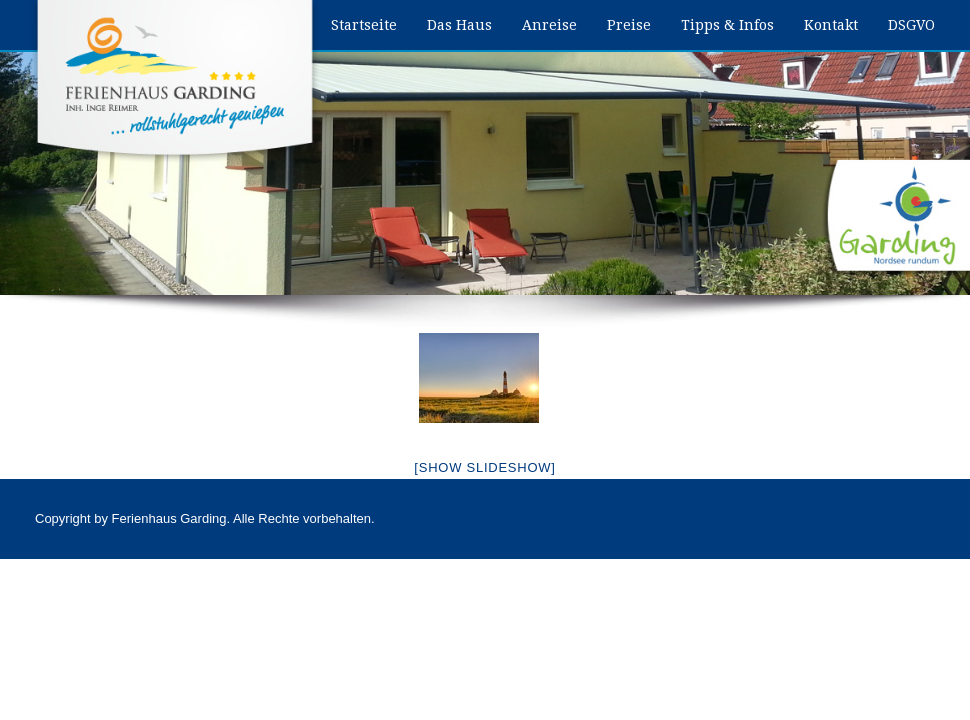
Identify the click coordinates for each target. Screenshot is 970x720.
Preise (629, 25)
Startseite (364, 25)
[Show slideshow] (484, 467)
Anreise (549, 25)
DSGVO (911, 25)
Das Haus (459, 25)
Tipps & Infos (727, 25)
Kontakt (831, 25)
